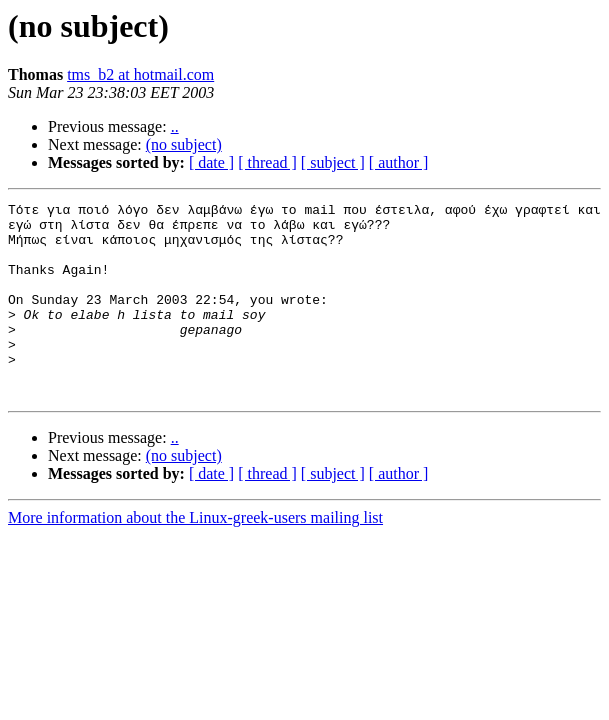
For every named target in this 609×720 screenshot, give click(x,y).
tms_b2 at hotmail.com (140, 74)
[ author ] (399, 162)
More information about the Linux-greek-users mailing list (195, 556)
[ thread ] (267, 162)
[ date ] (211, 162)
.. (175, 126)
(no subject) (184, 144)
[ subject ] (333, 162)
